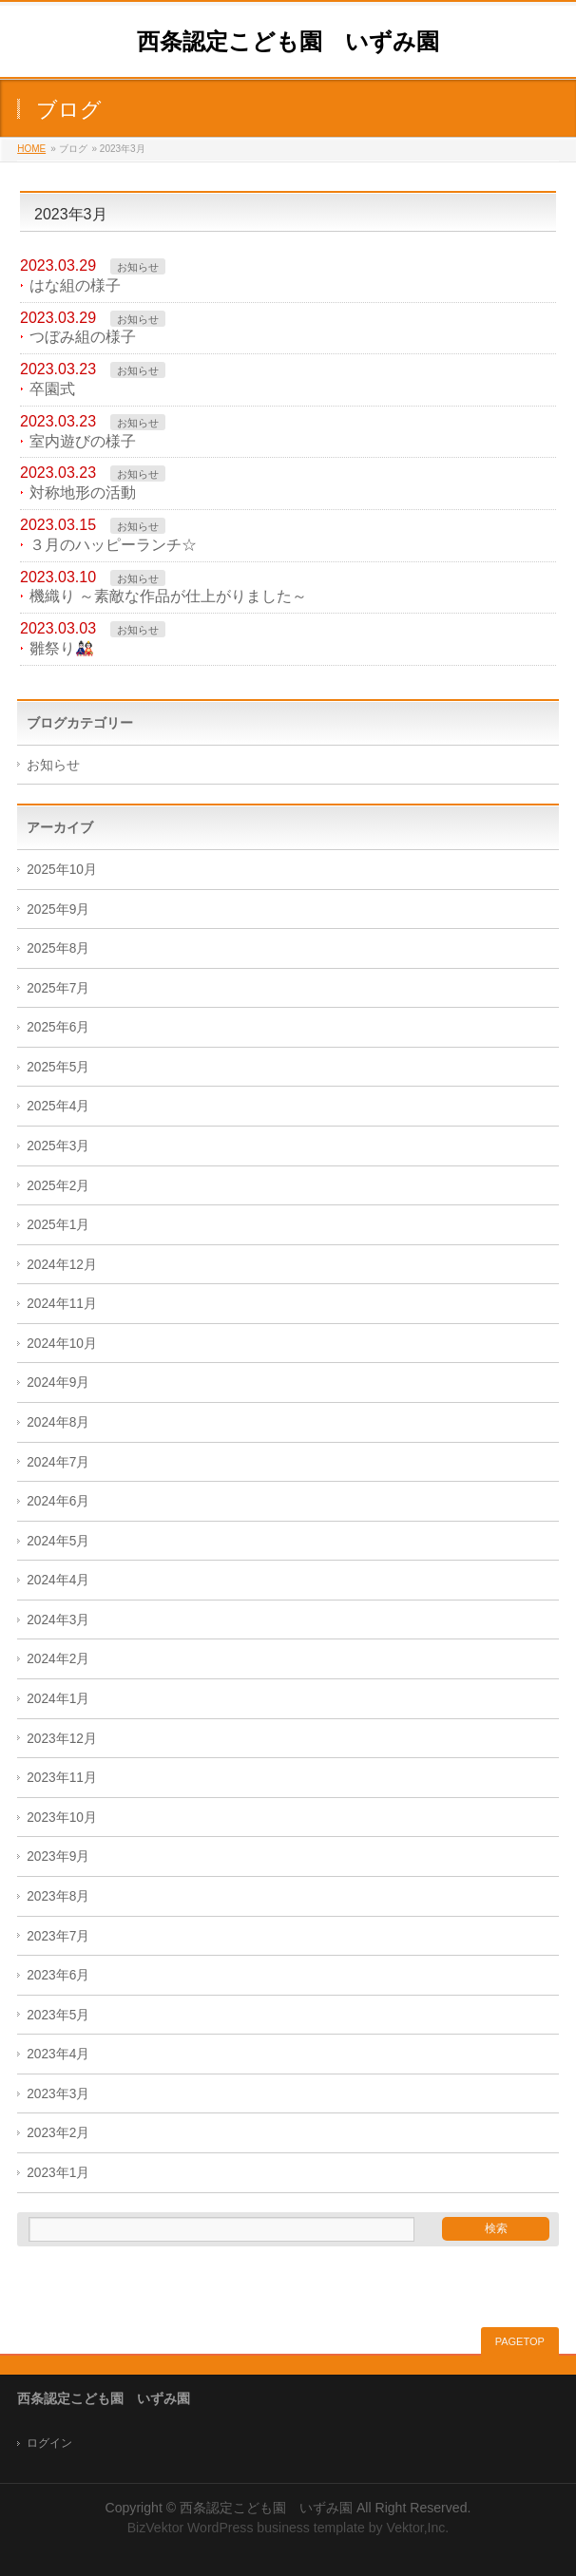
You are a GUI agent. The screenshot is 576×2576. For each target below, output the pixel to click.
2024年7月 (58, 1462)
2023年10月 (62, 1817)
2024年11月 (62, 1304)
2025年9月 (58, 909)
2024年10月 (62, 1343)
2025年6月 (58, 1027)
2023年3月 (58, 2094)
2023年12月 (62, 1739)
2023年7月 (58, 1936)
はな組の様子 (75, 285)
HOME (31, 148)
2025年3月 (58, 1146)
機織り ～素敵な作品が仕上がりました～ (168, 596)
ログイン (49, 2443)
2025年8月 (58, 948)
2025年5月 (58, 1067)
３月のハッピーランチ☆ (113, 545)
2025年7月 (58, 988)
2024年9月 (58, 1382)
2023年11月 (62, 1778)
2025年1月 (58, 1225)
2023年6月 (58, 1975)
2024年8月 (58, 1422)
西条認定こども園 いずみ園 (288, 41)
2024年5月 (58, 1541)
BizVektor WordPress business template (246, 2527)
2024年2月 (58, 1659)
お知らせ (138, 267)
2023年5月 (58, 2015)
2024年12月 (62, 1265)
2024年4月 (58, 1580)
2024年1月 (58, 1699)
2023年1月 (58, 2173)
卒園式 (52, 389)
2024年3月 (58, 1620)
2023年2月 (58, 2133)
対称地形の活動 (82, 492)
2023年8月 (58, 1896)
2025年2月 (58, 1186)
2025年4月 (58, 1106)
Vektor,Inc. (418, 2527)
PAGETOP (520, 2341)
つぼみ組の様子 (82, 337)
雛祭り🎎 (61, 648)
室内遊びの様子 (82, 441)
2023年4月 (58, 2054)
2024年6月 (58, 1501)
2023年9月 (58, 1856)
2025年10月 (62, 869)
